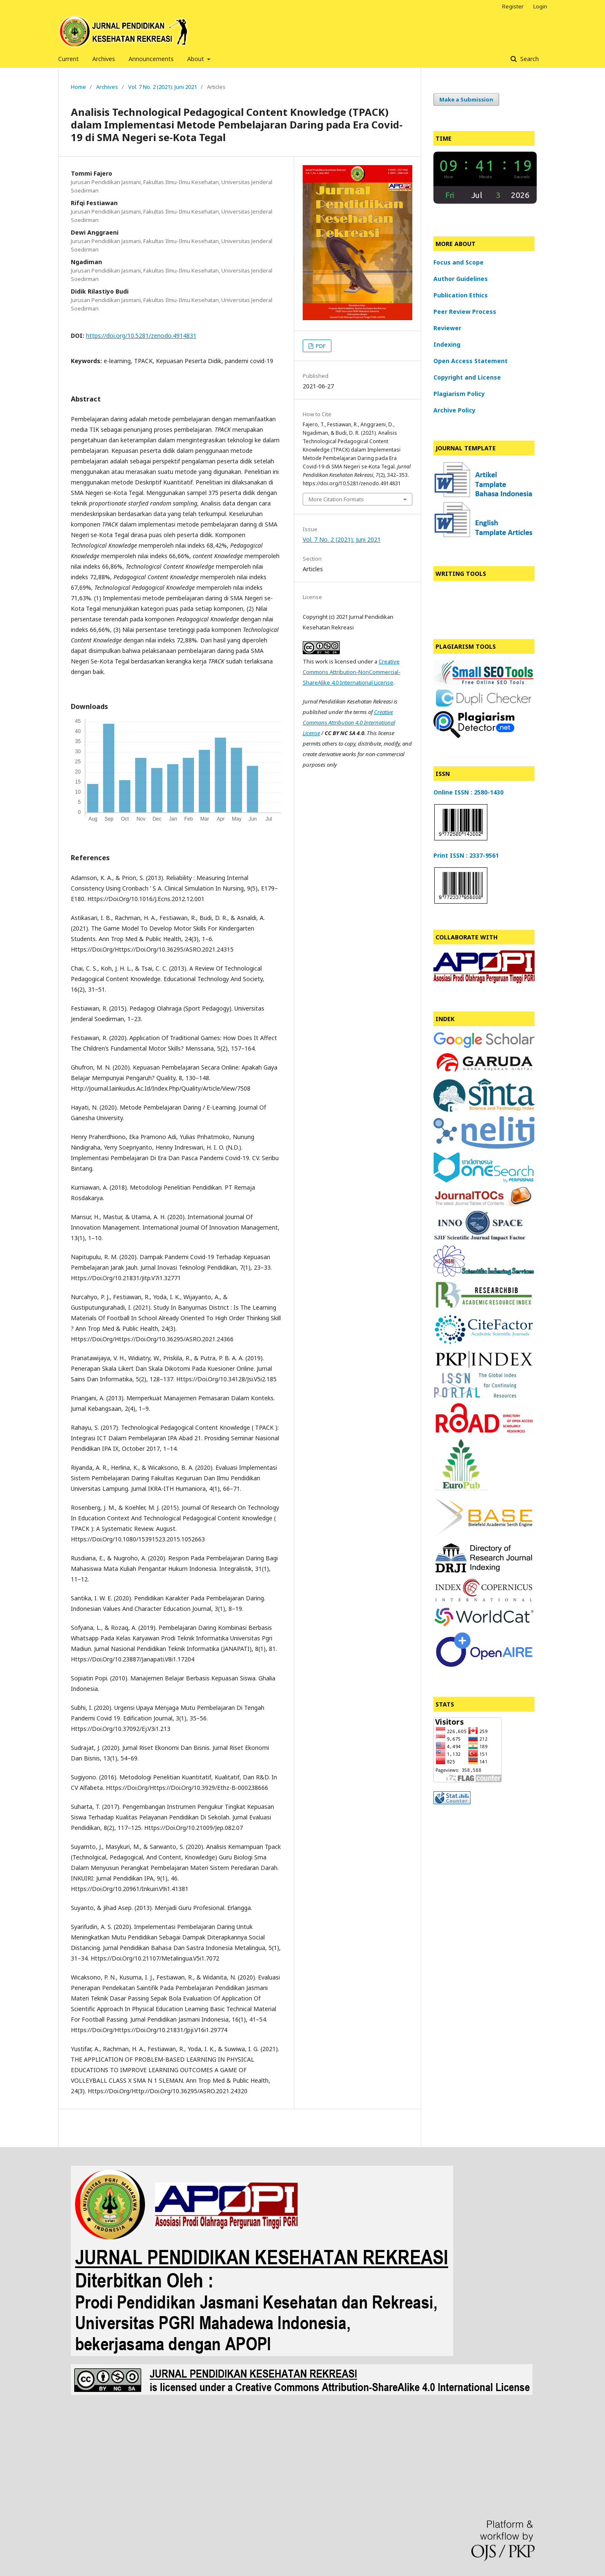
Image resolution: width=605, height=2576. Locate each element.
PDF (320, 346)
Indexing (446, 344)
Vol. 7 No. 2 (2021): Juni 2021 (162, 87)
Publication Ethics (460, 295)
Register (513, 6)
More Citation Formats (336, 499)
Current (68, 59)
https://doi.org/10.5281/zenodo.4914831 (141, 336)
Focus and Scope (458, 262)
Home (78, 87)
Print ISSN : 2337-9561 (466, 855)
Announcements (151, 59)
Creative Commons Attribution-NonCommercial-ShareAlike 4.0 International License (352, 672)
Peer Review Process (464, 312)
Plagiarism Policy (459, 394)
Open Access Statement (470, 361)
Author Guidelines (460, 279)
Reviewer (447, 328)
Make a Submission (466, 99)
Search (529, 59)
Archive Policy (454, 410)
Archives (103, 59)
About (196, 59)
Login (540, 6)
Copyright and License (467, 377)
